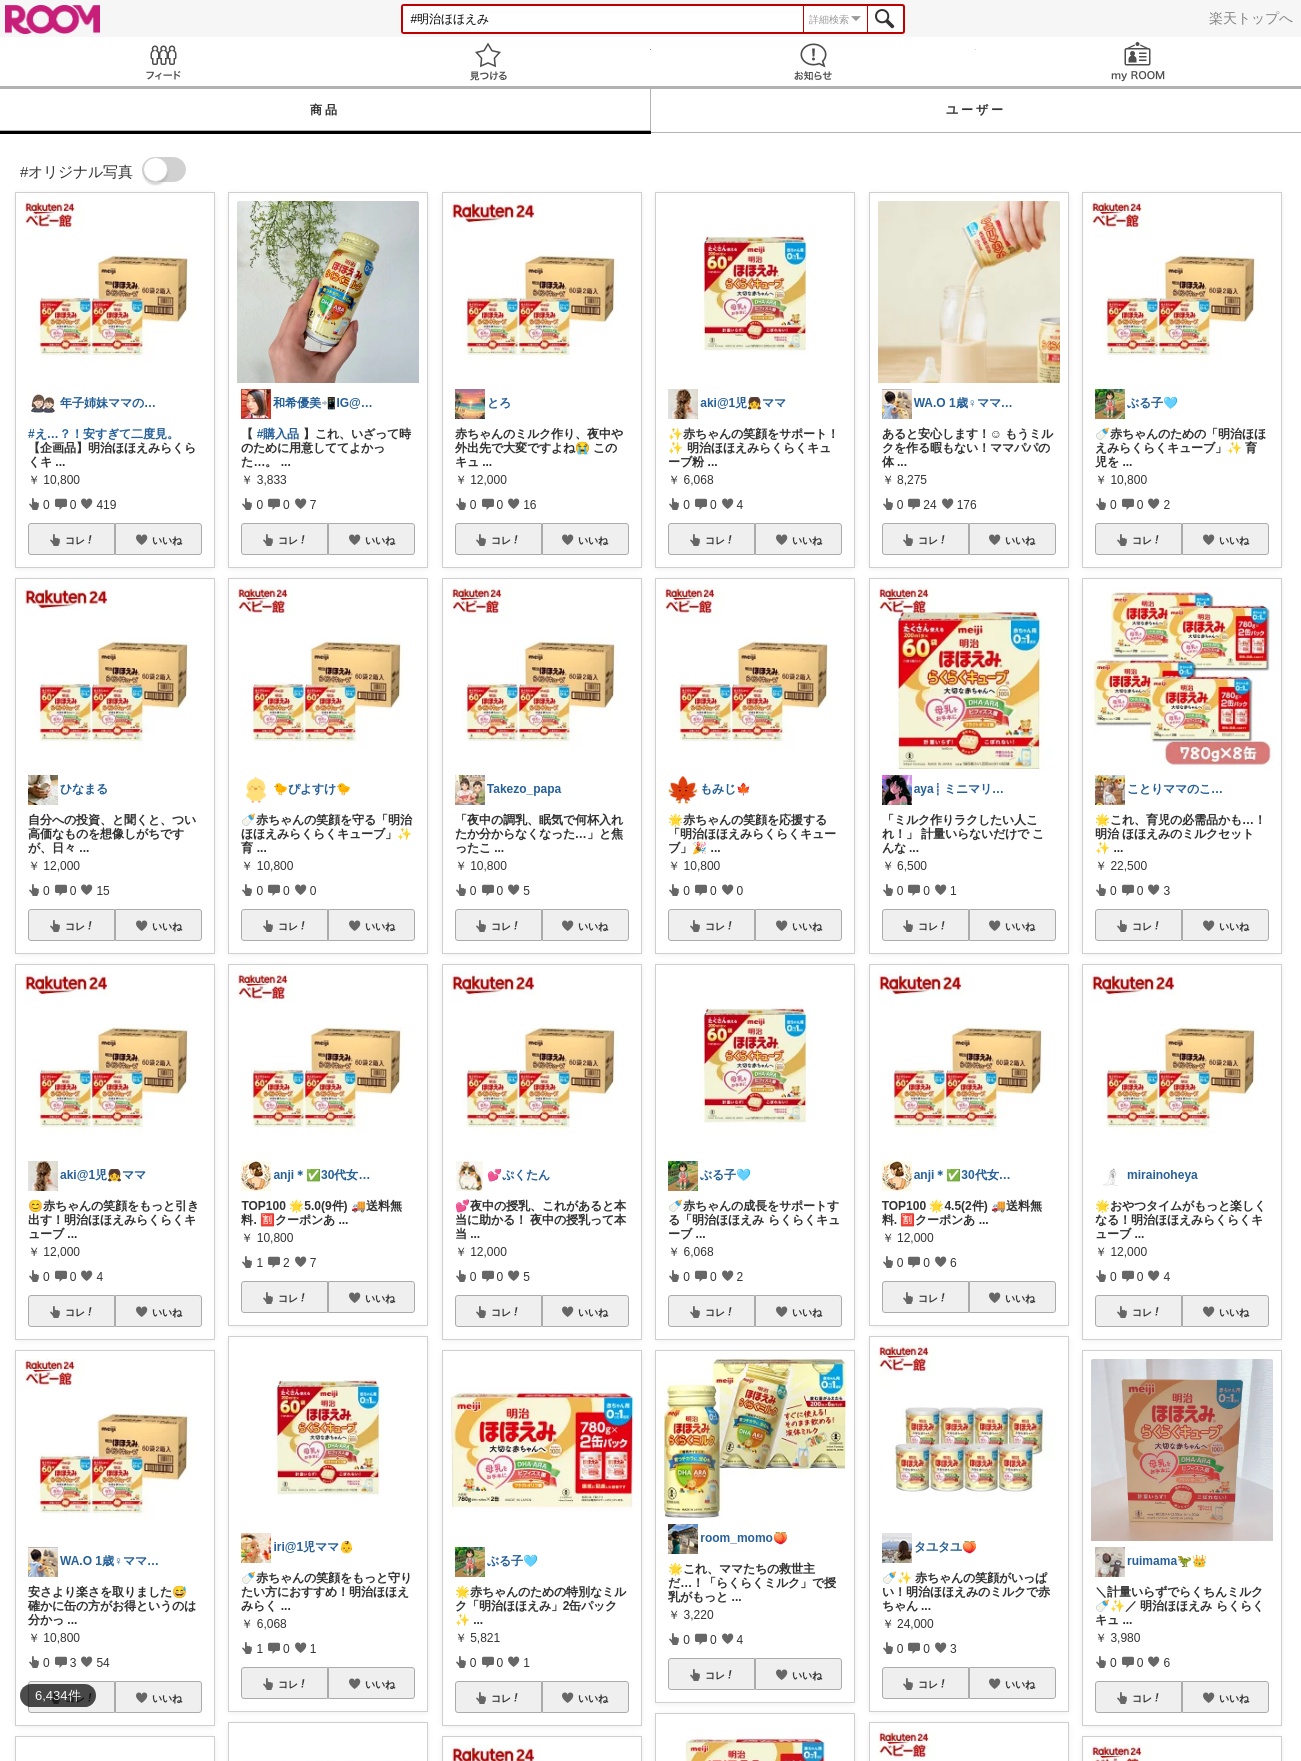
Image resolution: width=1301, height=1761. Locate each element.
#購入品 (278, 434)
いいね (167, 540)
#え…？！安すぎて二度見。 (103, 434)
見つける (487, 61)
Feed (162, 61)
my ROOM (1138, 61)
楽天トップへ (1251, 18)
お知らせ (813, 61)
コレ (80, 540)
